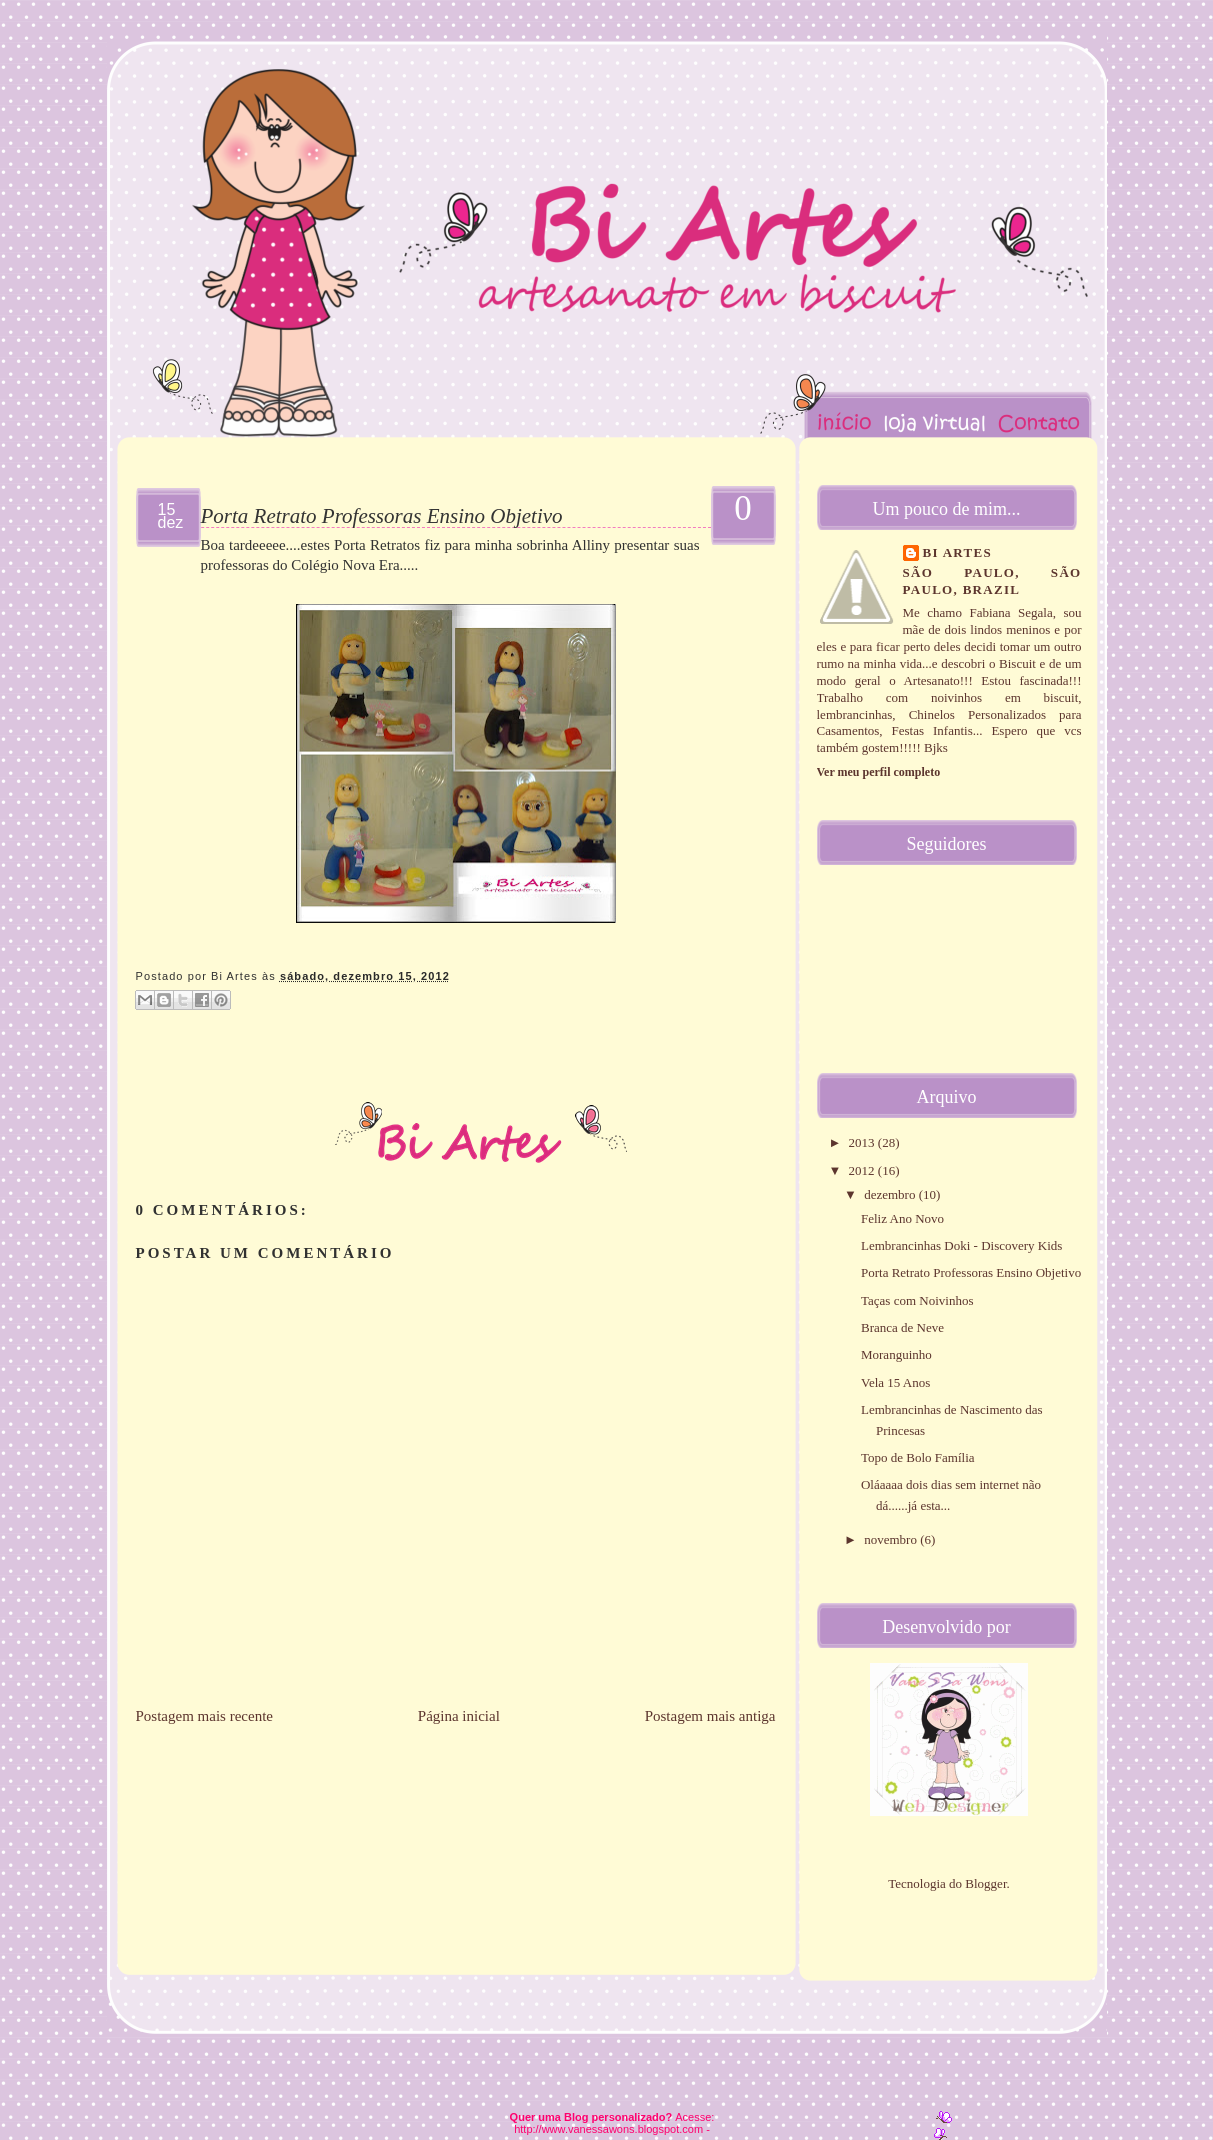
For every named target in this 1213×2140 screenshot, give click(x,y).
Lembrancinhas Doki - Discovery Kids (961, 1245)
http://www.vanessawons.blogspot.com (608, 2129)
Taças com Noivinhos (917, 1300)
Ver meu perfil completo (879, 772)
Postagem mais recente (204, 1716)
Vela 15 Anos (895, 1382)
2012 (863, 1170)
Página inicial (459, 1716)
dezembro (891, 1194)
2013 (863, 1142)
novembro (892, 1539)
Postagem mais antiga (710, 1716)
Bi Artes (958, 552)
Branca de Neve (902, 1327)
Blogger (985, 1883)
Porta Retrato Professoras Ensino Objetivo (382, 516)
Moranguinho (896, 1354)
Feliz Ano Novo (902, 1218)
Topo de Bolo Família (918, 1457)
